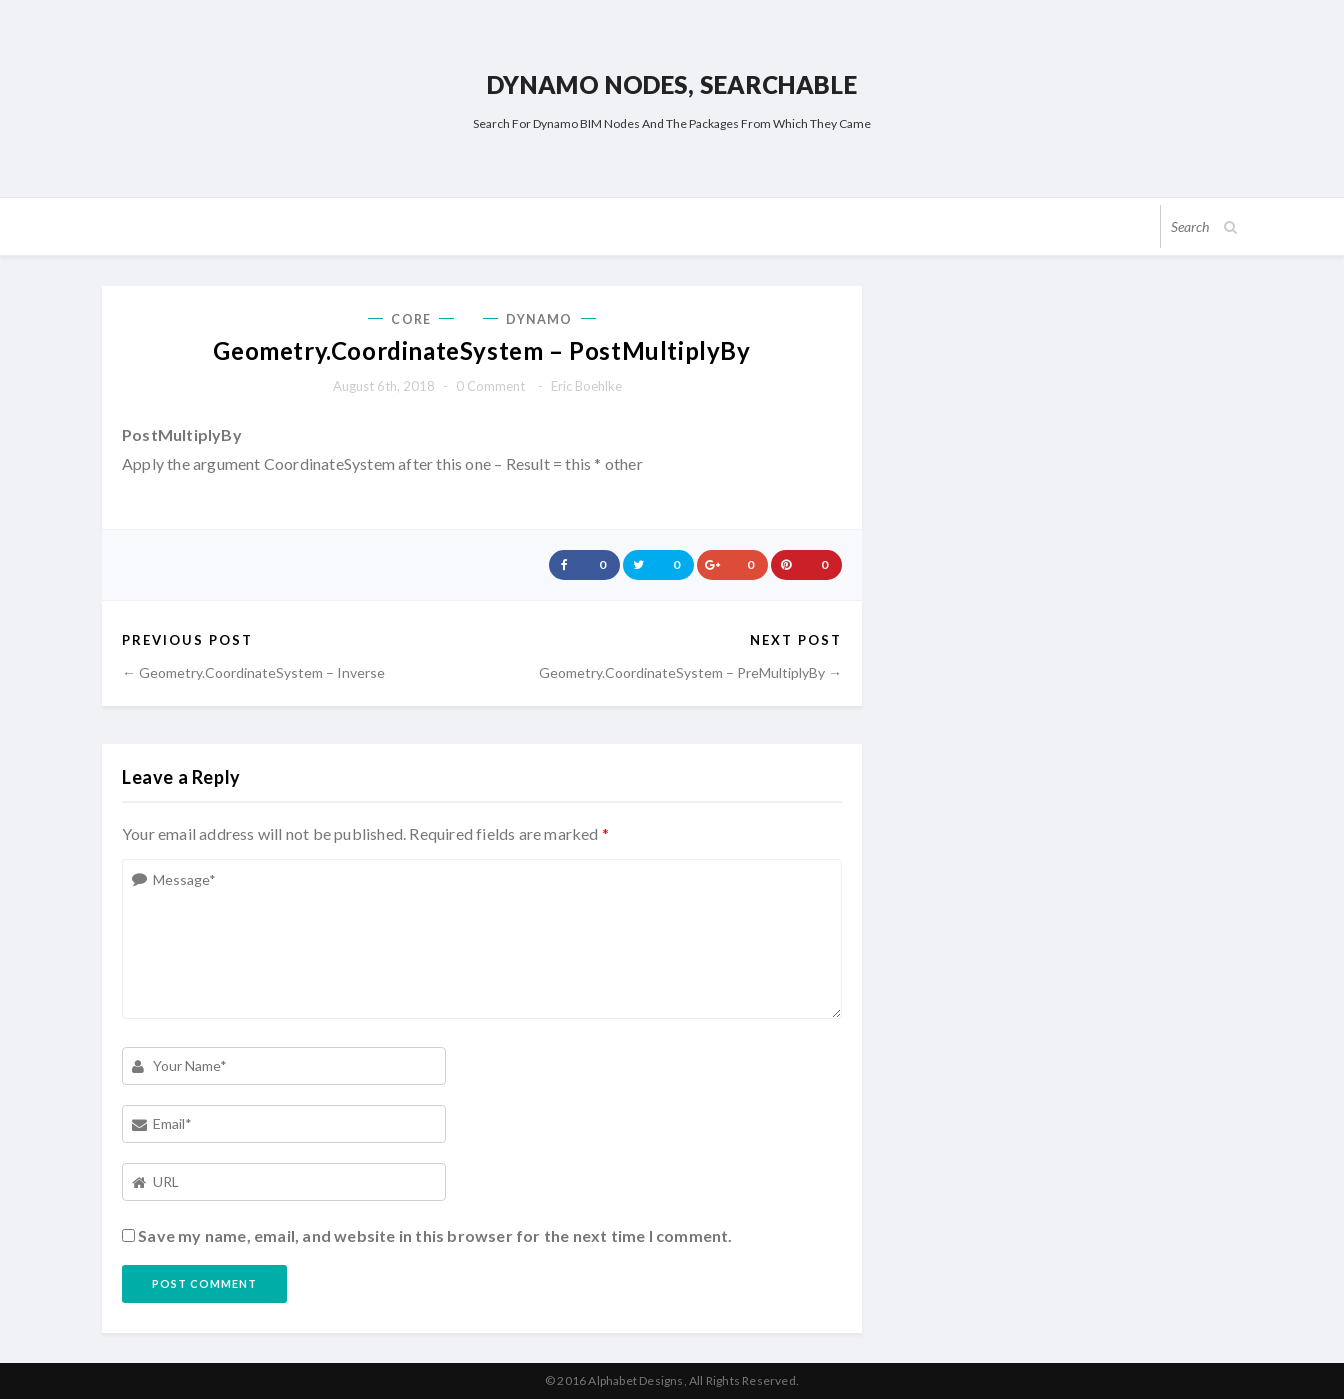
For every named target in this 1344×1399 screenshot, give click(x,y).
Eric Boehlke (586, 386)
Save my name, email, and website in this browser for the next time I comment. (435, 1235)
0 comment (490, 386)
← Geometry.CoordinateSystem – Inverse (253, 672)
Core (410, 319)
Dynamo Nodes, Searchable (672, 84)
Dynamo (539, 319)
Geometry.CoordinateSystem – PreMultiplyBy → (690, 672)
